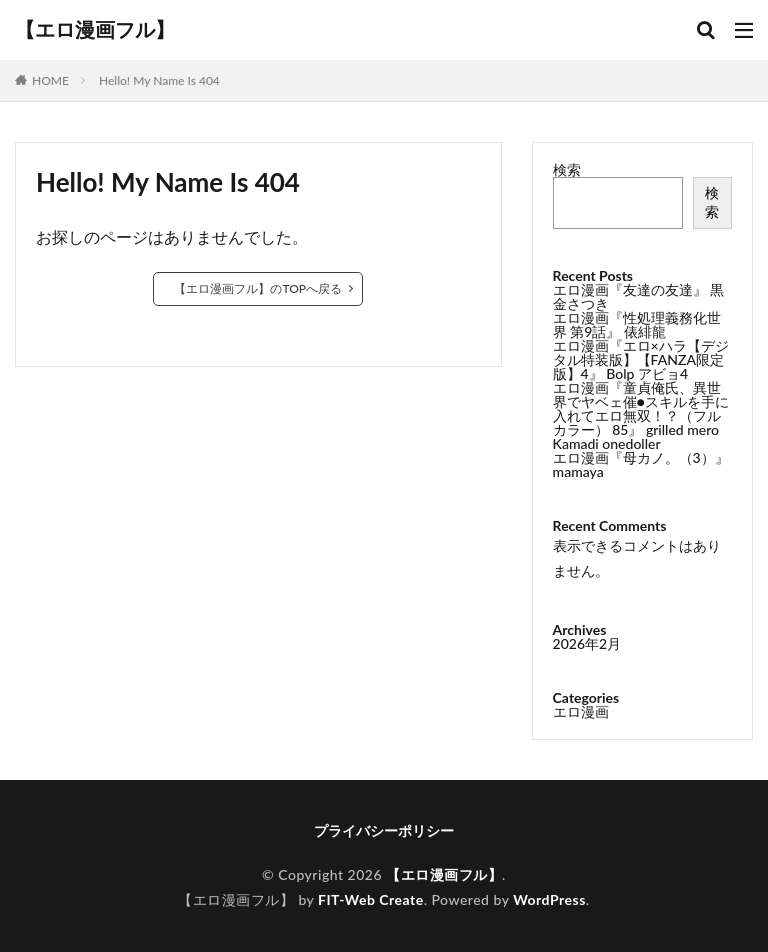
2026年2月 (587, 643)
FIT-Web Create (371, 899)
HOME (50, 80)
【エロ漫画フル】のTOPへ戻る (258, 288)
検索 (567, 169)
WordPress (549, 899)
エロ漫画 (581, 711)
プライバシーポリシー (384, 830)
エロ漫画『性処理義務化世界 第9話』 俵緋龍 (637, 324)
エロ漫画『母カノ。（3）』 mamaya (641, 464)
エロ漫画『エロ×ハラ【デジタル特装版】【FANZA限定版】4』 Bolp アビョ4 (641, 359)
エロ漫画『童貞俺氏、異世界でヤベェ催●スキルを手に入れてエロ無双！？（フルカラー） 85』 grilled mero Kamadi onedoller (641, 415)
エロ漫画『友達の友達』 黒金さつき (639, 296)
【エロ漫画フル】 (95, 30)
